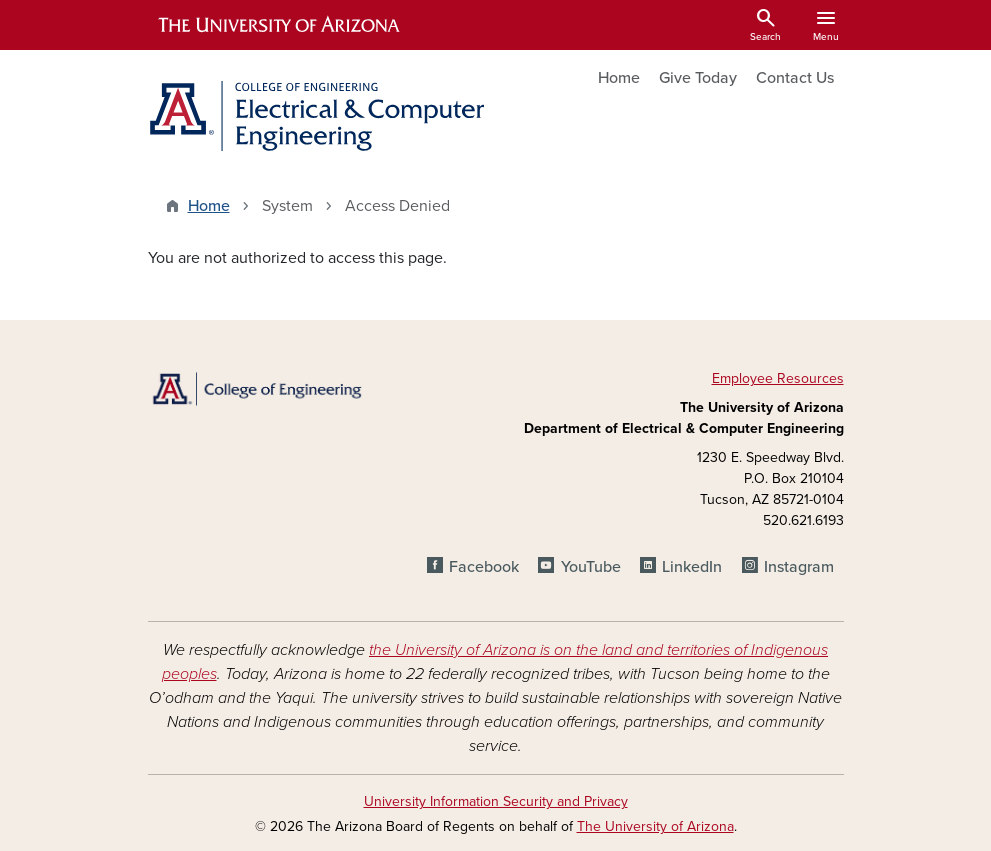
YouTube (591, 567)
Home (619, 78)
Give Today (698, 78)
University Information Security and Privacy (496, 801)
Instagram (799, 567)
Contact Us (795, 78)
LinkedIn (692, 567)
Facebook (484, 567)
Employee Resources (778, 378)
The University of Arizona (655, 826)
